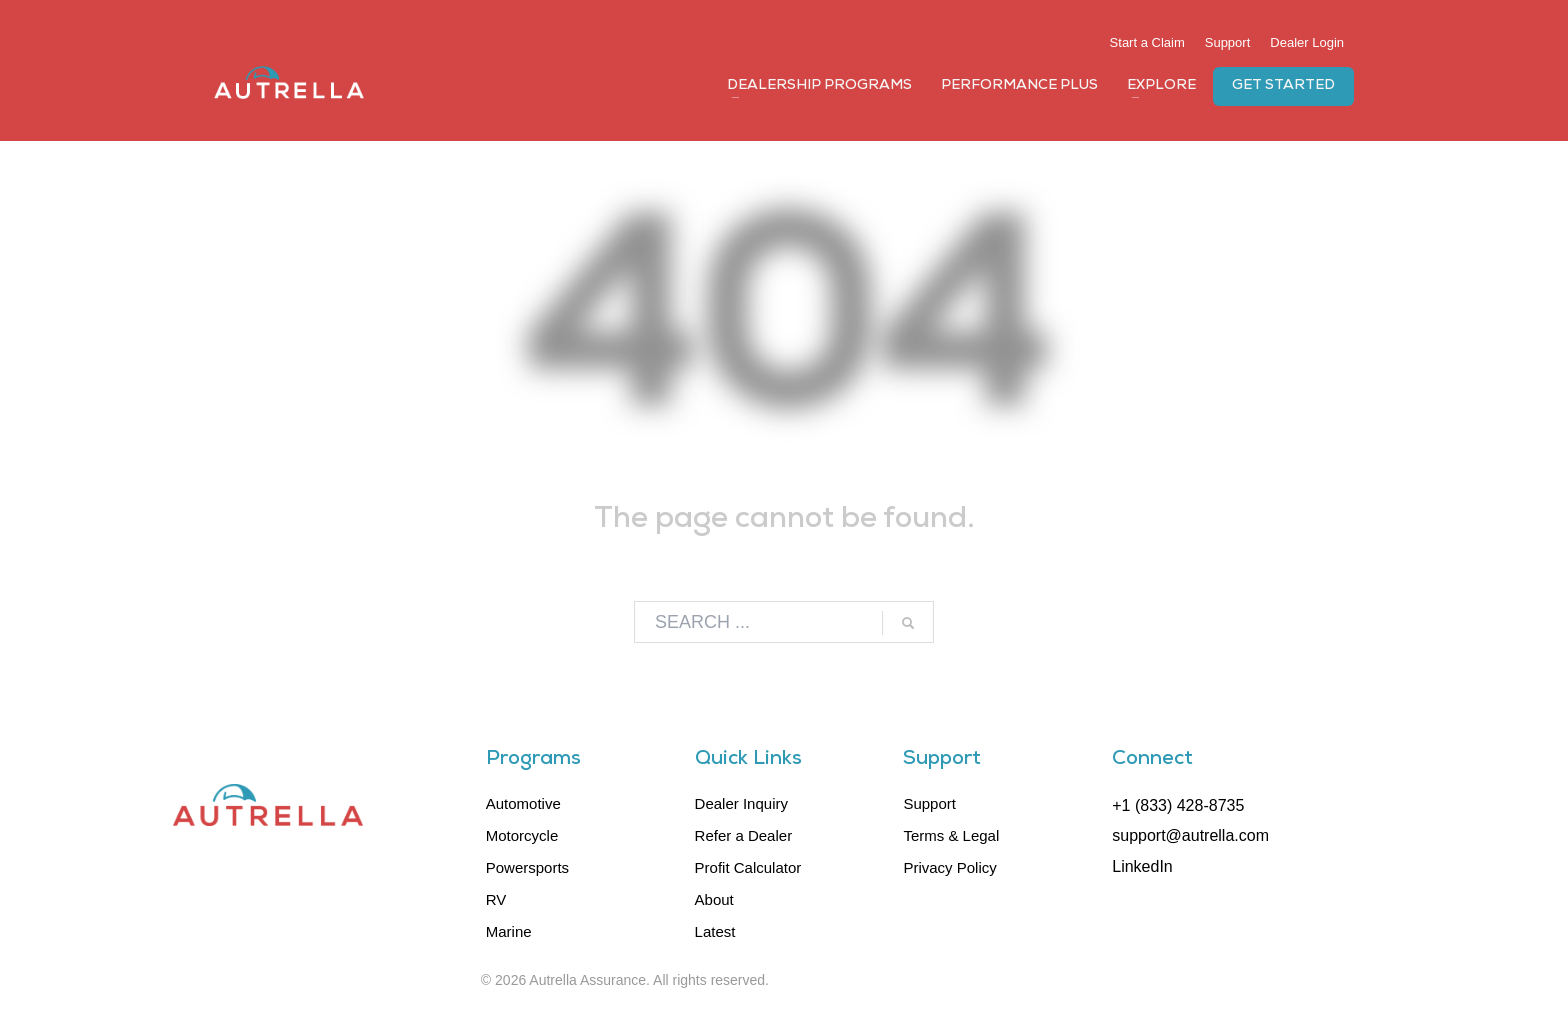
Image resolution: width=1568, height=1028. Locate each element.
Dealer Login (1307, 42)
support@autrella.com (1190, 835)
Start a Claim (1147, 42)
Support (1228, 42)
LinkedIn (1142, 866)
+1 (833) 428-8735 (1178, 805)
